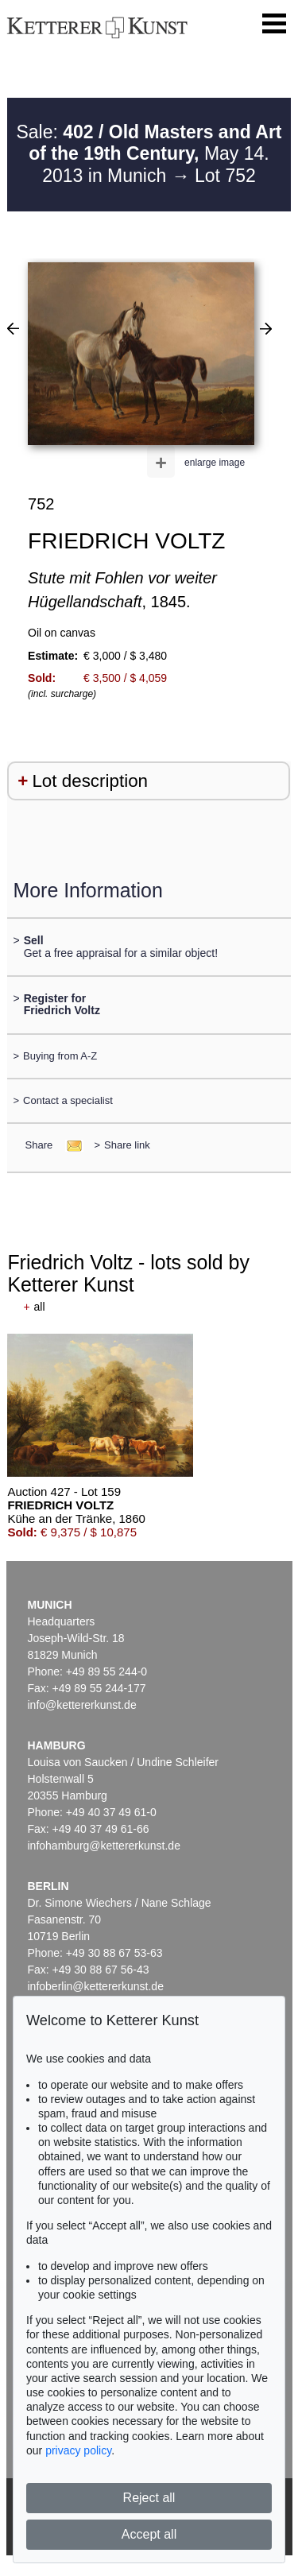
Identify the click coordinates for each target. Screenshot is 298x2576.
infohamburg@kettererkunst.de (104, 1845)
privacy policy (78, 2450)
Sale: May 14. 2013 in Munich (148, 154)
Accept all (149, 2534)
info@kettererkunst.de (82, 1705)
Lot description (90, 781)
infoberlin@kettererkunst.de (96, 1986)
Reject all (149, 2497)
